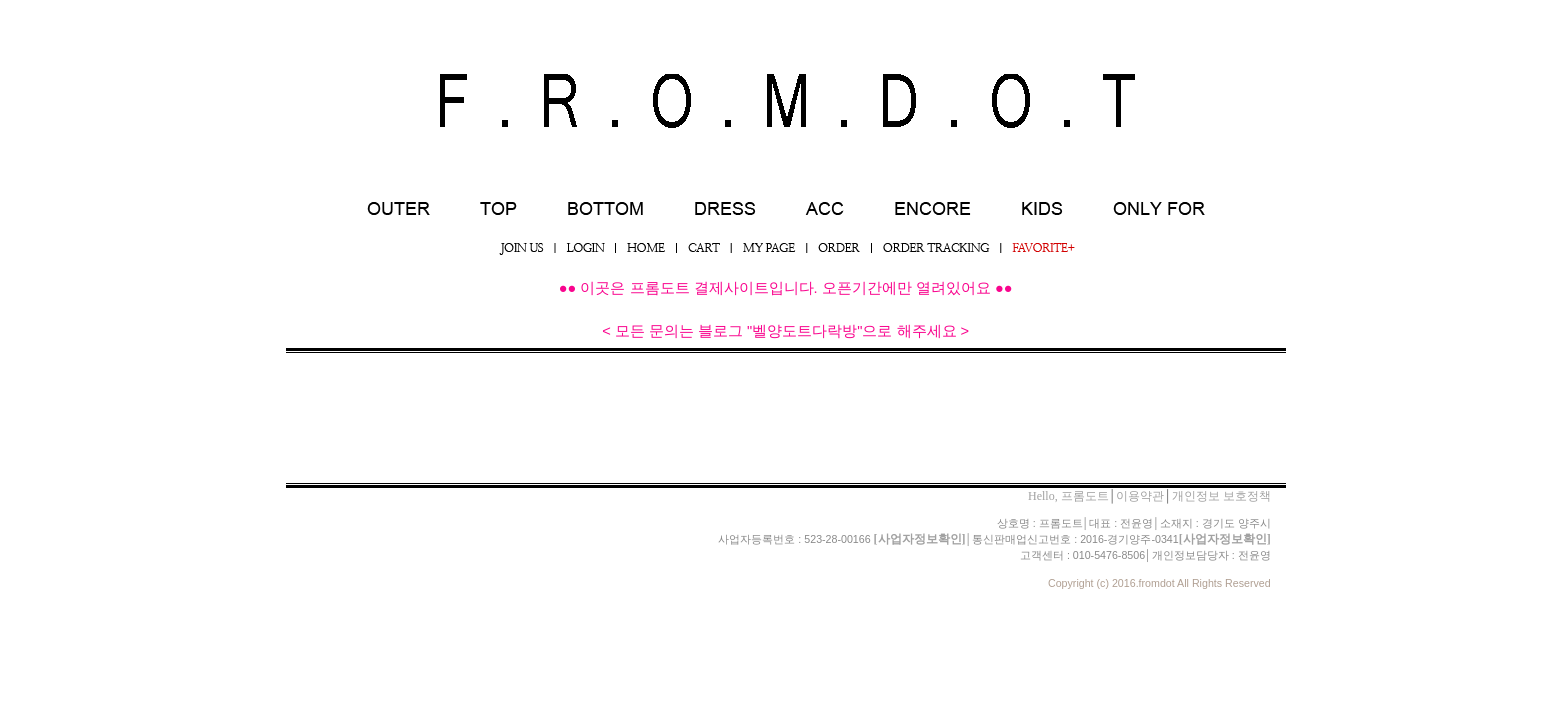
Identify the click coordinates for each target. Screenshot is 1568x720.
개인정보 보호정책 (1221, 496)
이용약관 (1140, 496)
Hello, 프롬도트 (1068, 496)
